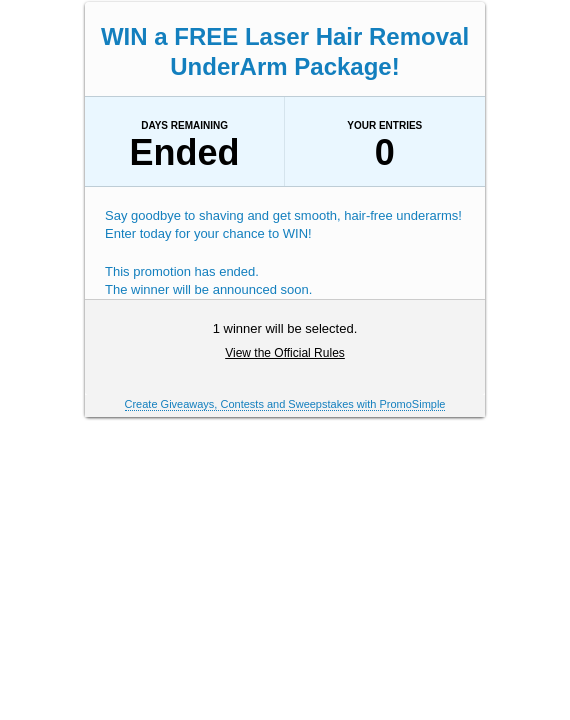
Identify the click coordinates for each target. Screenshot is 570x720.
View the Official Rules (285, 353)
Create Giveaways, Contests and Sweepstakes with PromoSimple (285, 404)
